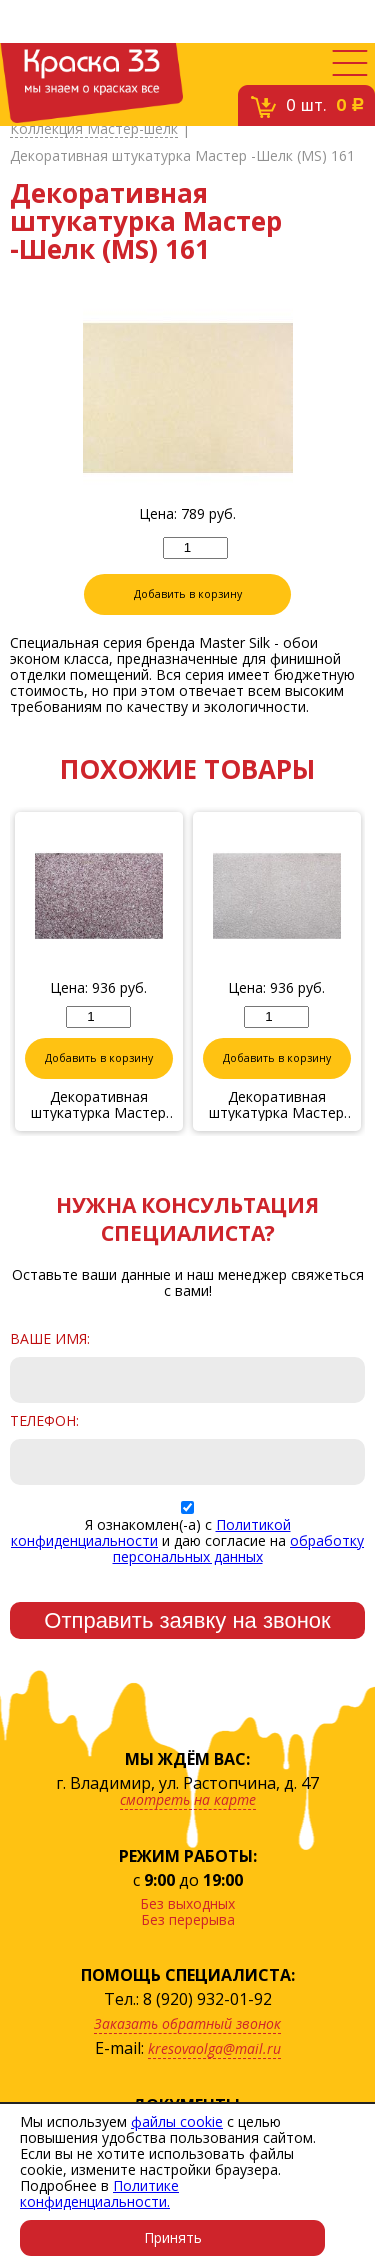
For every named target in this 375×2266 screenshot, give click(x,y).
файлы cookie (177, 2121)
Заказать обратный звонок (187, 2023)
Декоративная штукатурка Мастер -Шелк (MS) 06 (277, 1105)
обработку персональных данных (239, 1548)
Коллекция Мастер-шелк (94, 129)
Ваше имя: (50, 1339)
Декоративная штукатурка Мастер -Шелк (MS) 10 (99, 1105)
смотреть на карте (188, 1799)
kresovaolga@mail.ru (214, 2048)
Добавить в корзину (188, 594)
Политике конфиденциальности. (99, 2193)
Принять (173, 2237)
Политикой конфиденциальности (151, 1532)
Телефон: (44, 1421)
